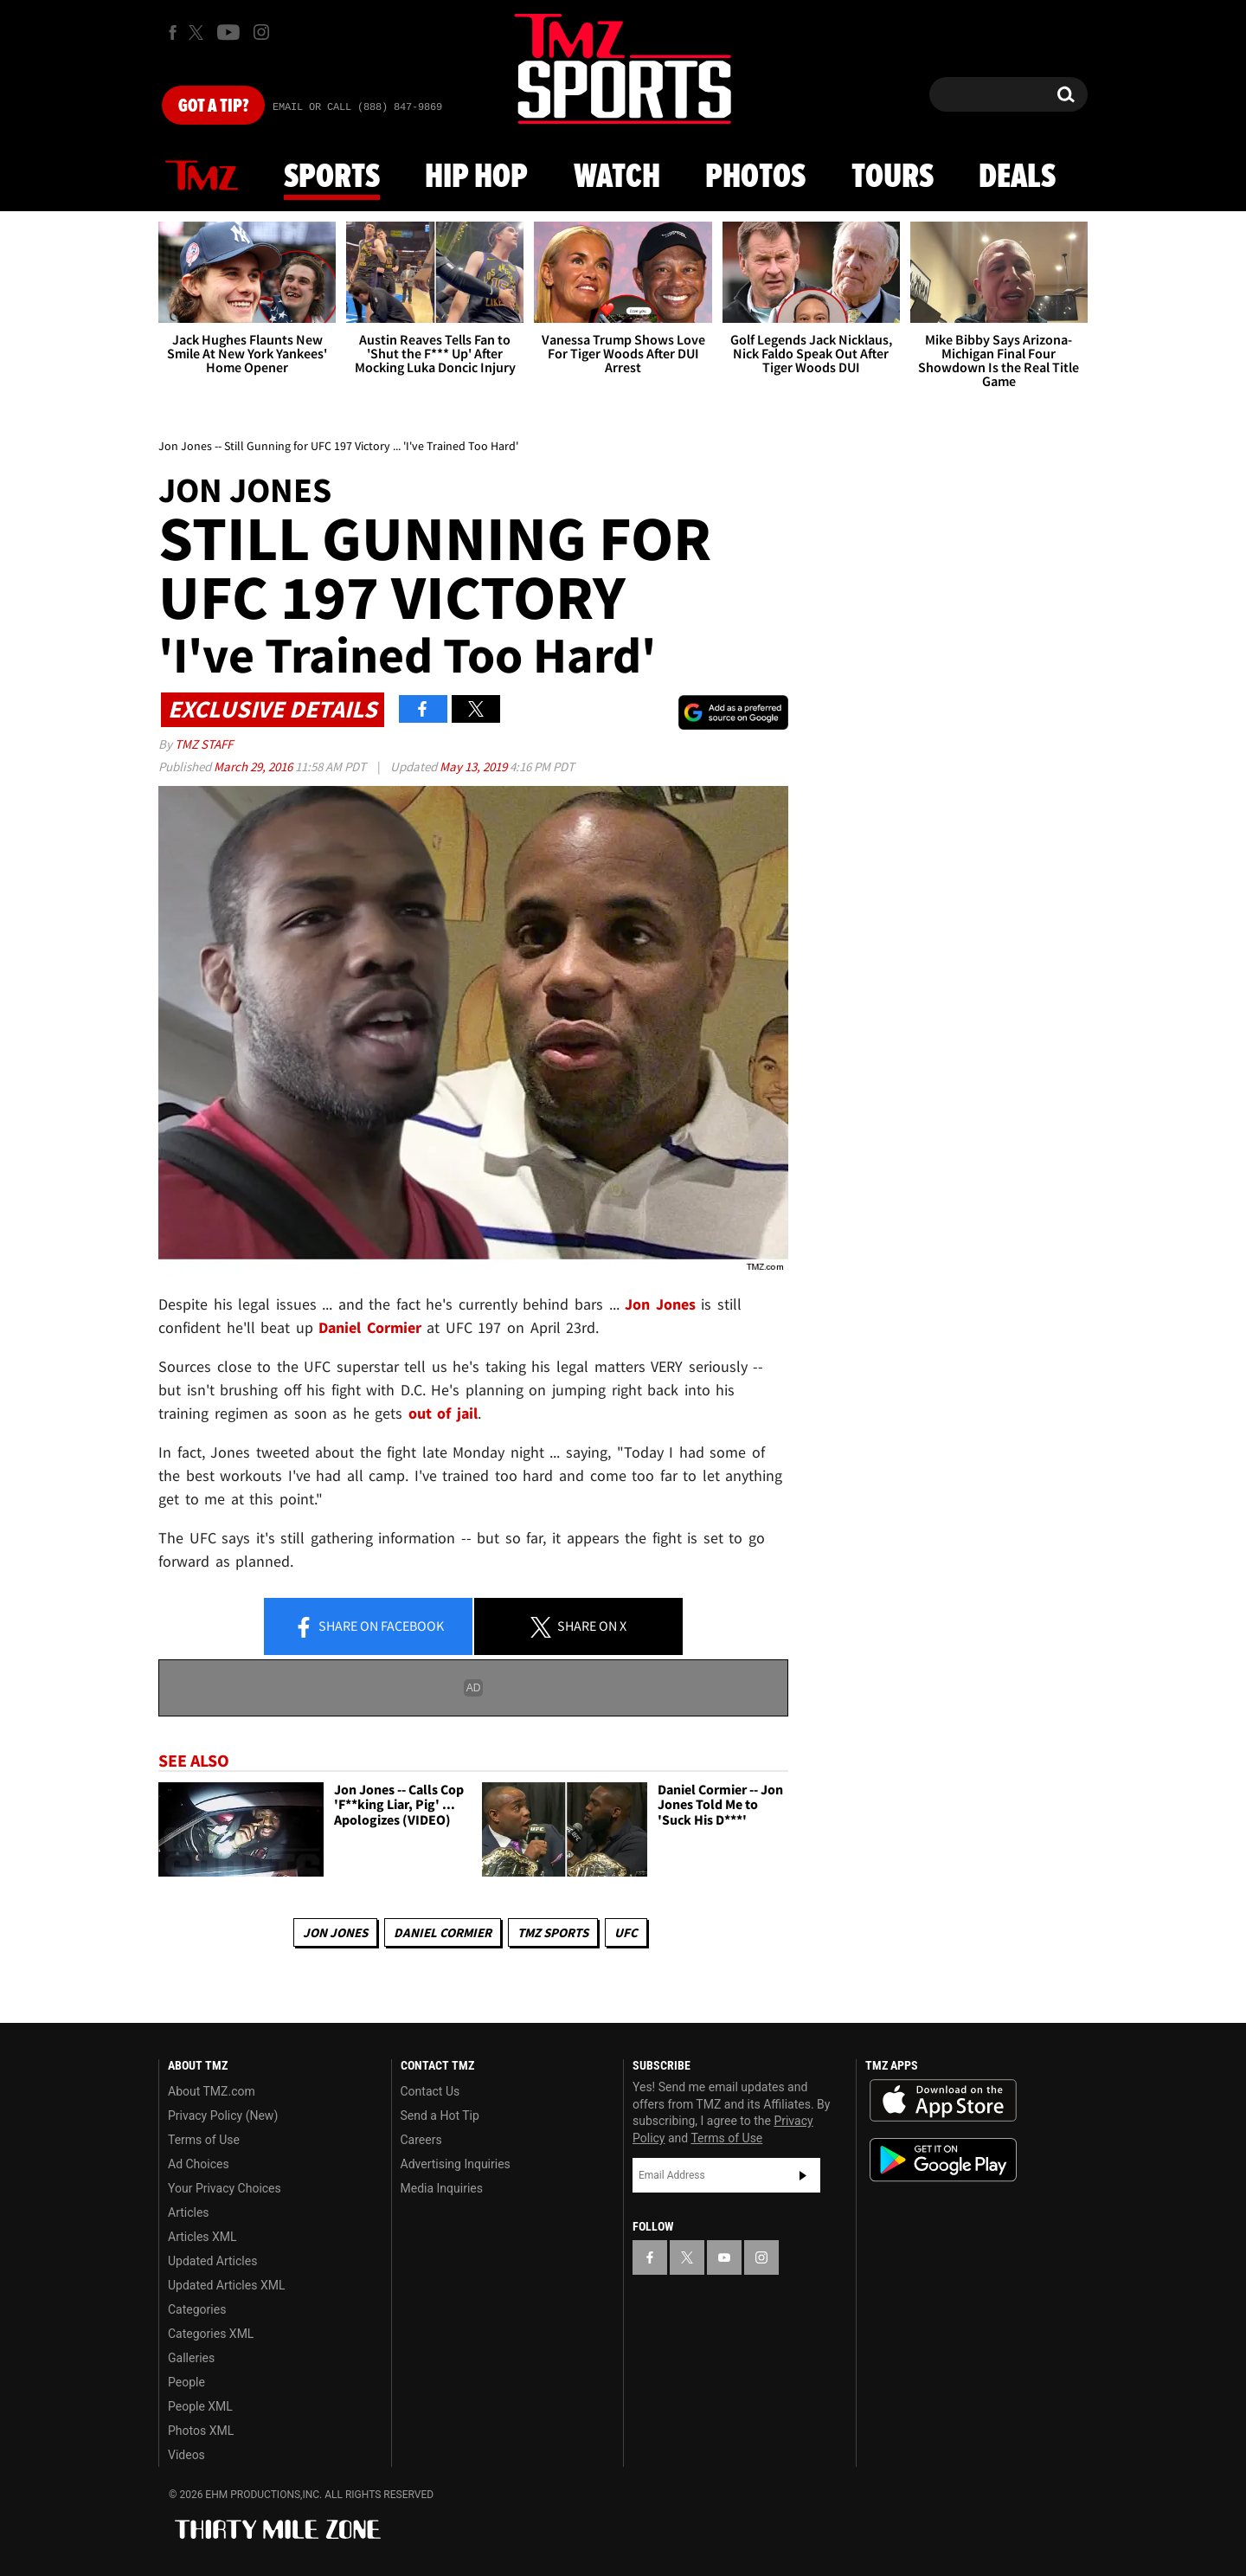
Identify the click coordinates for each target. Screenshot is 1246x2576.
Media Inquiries (442, 2188)
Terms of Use (204, 2140)
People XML (200, 2406)
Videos (186, 2455)
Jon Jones (335, 1932)
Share (368, 1627)
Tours (892, 177)
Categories (197, 2309)
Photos (755, 177)
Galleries (191, 2358)
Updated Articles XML (226, 2285)
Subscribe (803, 2175)
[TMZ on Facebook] (172, 32)
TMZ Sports (552, 1932)
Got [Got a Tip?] (213, 106)
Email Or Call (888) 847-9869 (357, 107)
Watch (617, 177)
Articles (188, 2212)
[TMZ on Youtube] (228, 32)
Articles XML (202, 2237)
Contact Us (430, 2091)
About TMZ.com (211, 2091)
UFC (626, 1932)
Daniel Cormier (442, 1932)
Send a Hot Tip (440, 2115)
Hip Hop (476, 177)
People (186, 2382)
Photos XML (201, 2431)
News (201, 176)
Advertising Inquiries (456, 2164)
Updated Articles (212, 2261)
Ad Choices (198, 2164)
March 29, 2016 (254, 766)
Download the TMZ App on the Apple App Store (943, 2100)
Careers (421, 2140)
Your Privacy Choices (224, 2188)
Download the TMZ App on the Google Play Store (943, 2160)
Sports (332, 177)
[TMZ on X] (198, 32)
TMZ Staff (204, 744)
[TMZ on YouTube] (724, 2257)
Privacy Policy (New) (223, 2115)
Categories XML (211, 2334)
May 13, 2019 (475, 766)
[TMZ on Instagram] (261, 32)
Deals (1017, 177)
